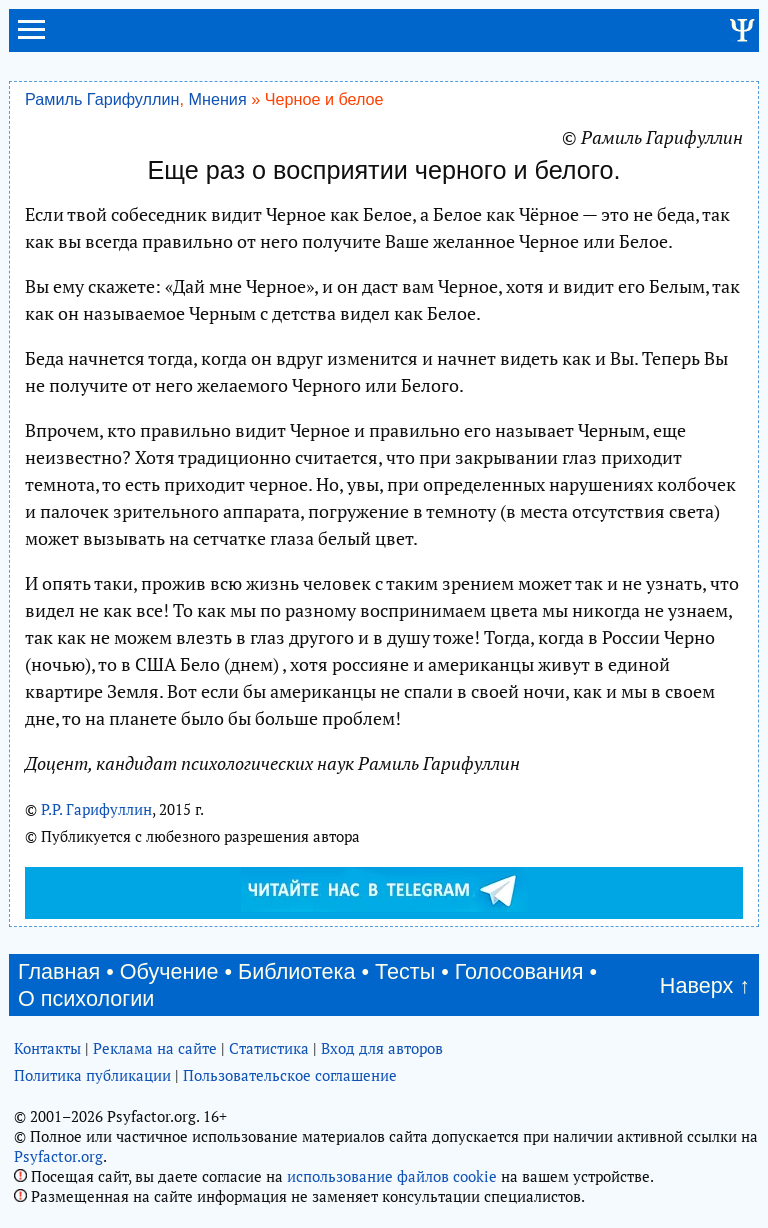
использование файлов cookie (392, 1176)
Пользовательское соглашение (290, 1075)
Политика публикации (92, 1075)
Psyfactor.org (58, 1156)
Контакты (47, 1048)
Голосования (519, 971)
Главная (59, 971)
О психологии (86, 998)
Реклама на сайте (155, 1048)
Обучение (169, 971)
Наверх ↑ (705, 985)
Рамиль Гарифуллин (102, 99)
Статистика (269, 1048)
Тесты (405, 971)
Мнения (217, 99)
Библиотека (296, 971)
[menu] (31, 38)
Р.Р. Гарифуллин (96, 809)
